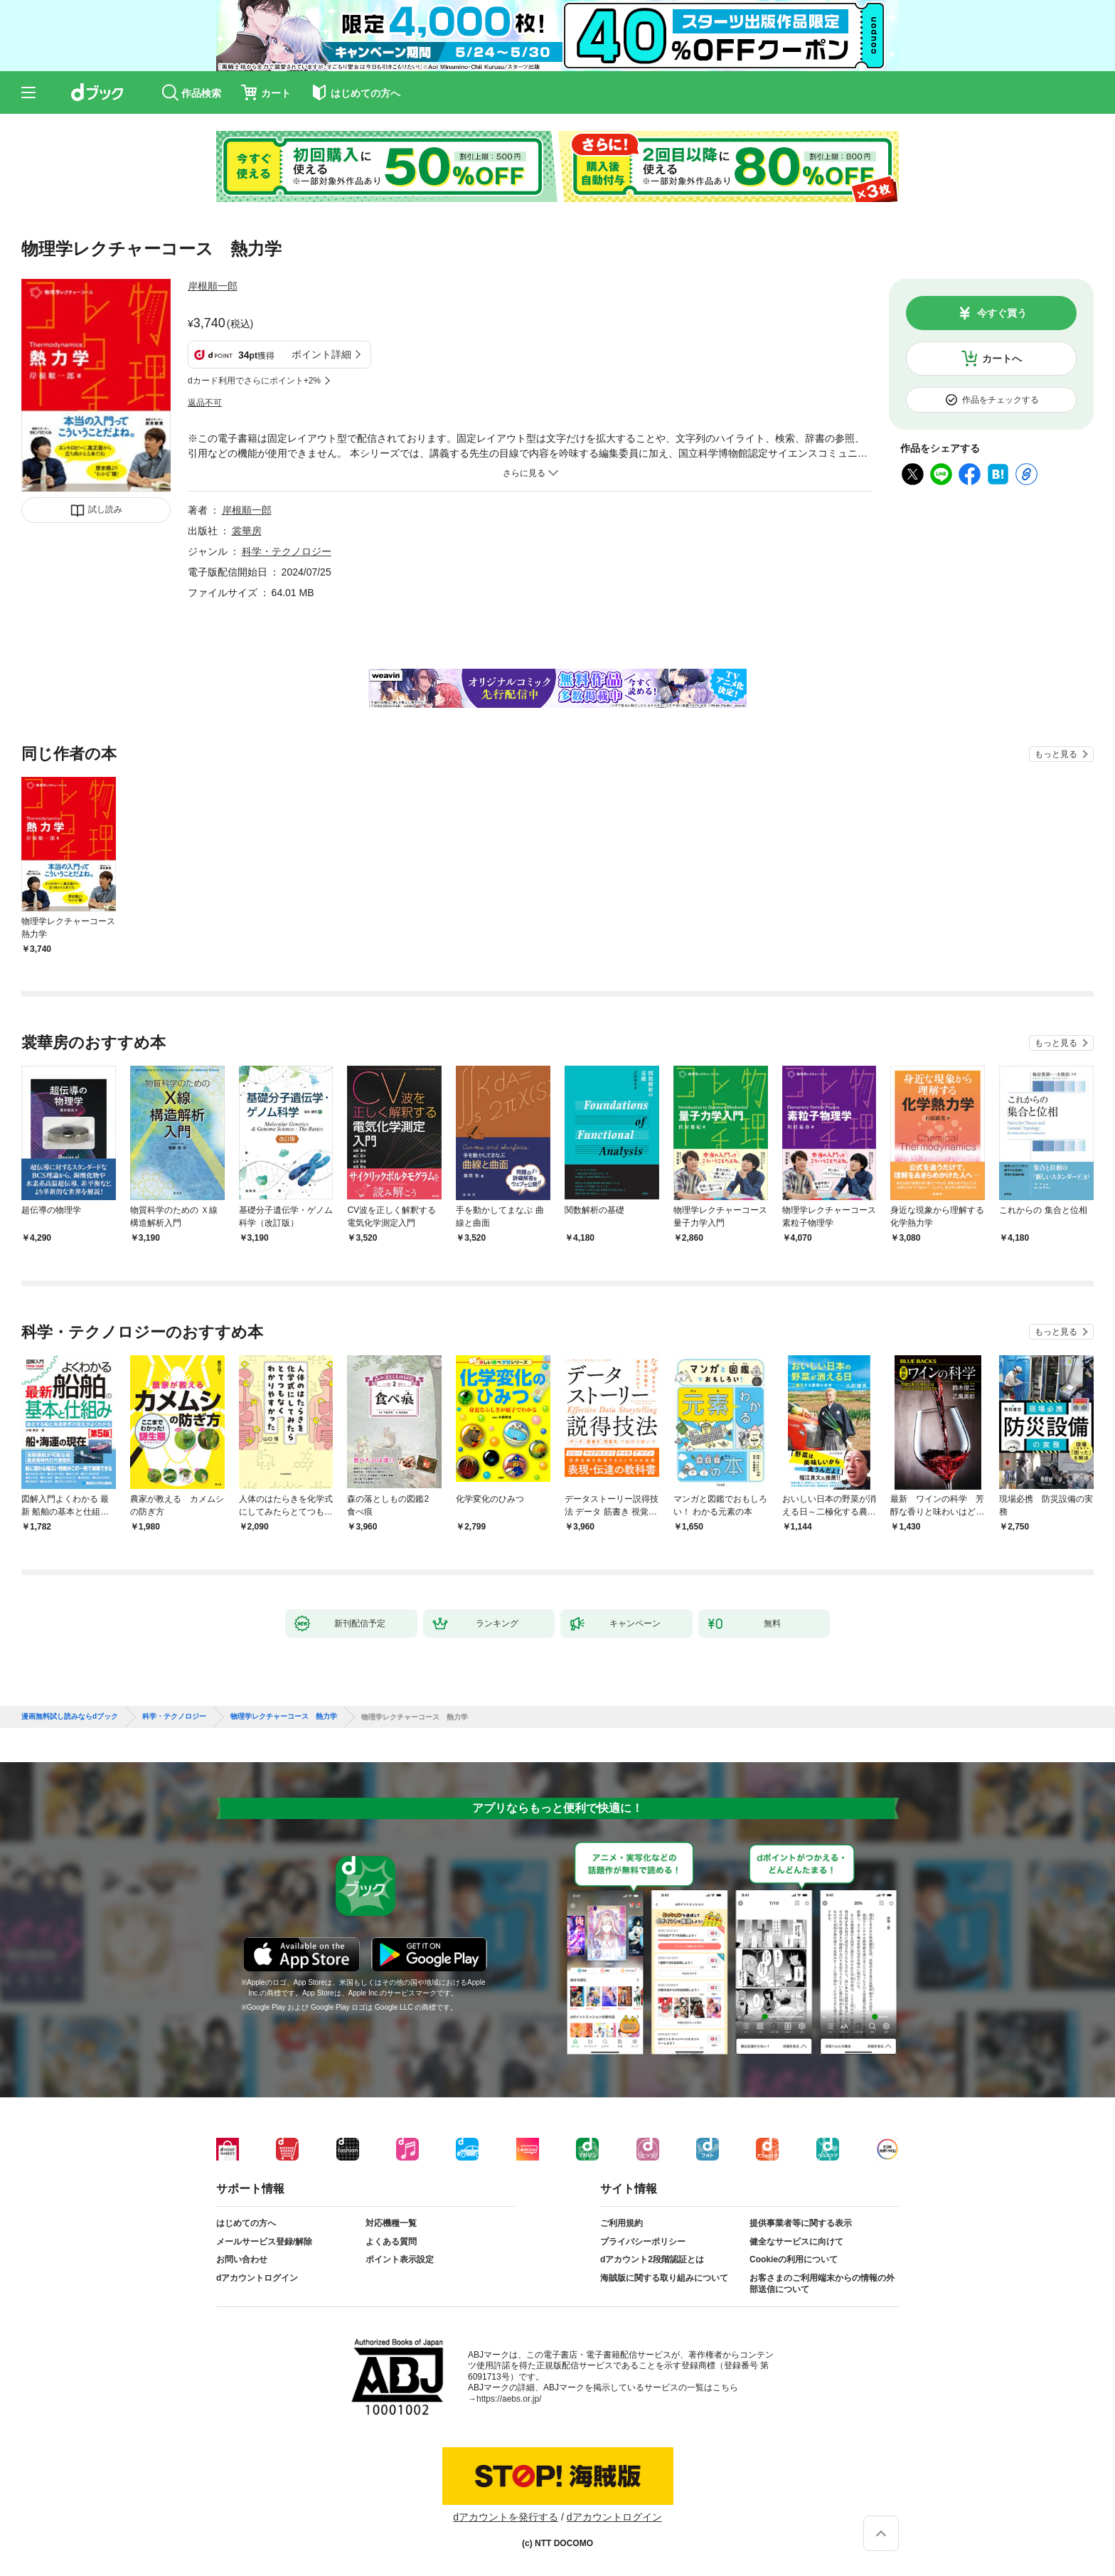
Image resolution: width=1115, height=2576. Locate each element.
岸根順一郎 (213, 286)
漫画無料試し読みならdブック (69, 1716)
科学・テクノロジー (286, 551)
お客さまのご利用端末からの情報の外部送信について (822, 2283)
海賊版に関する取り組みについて (664, 2278)
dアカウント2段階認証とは (652, 2259)
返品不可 (205, 403)
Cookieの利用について (793, 2259)
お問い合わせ (241, 2259)
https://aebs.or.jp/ (508, 2399)
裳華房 (247, 530)
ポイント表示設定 (400, 2259)
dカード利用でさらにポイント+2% (254, 381)
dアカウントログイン (257, 2278)
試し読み (105, 509)
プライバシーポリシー (642, 2242)
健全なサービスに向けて (796, 2242)
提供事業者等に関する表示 (800, 2223)
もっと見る (1056, 754)
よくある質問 (391, 2242)
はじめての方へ (246, 2223)
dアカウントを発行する (505, 2517)
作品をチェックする (1000, 400)
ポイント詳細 (321, 354)
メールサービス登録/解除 (264, 2242)
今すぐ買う (1002, 313)
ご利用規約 (621, 2223)
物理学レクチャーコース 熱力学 (283, 1716)
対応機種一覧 (391, 2223)
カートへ (1002, 358)
